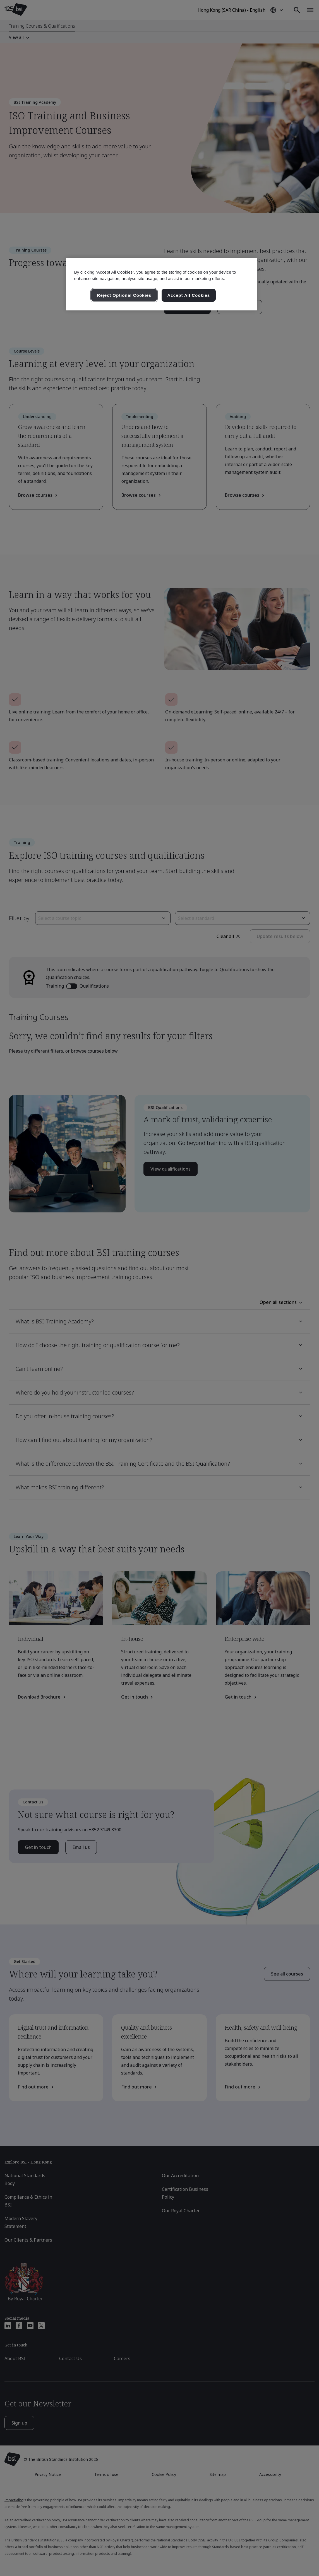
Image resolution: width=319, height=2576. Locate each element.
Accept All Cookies (188, 295)
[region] (161, 284)
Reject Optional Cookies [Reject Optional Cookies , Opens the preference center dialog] (124, 295)
